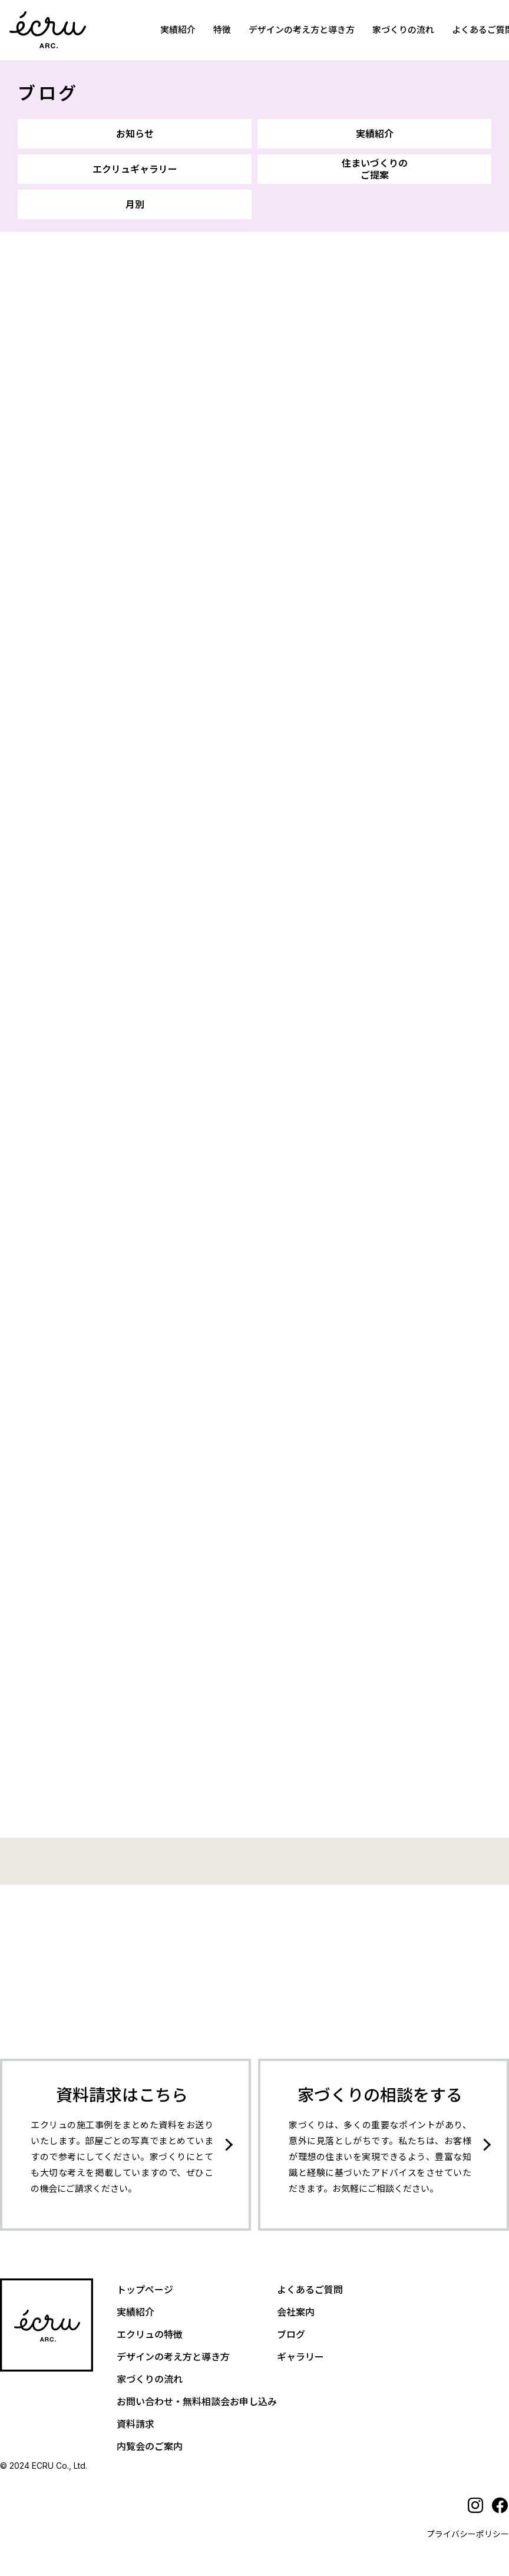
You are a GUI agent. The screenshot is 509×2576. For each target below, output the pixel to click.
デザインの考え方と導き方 (302, 29)
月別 (134, 204)
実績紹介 (178, 29)
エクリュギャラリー (134, 169)
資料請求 (135, 2417)
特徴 (222, 29)
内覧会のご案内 (150, 2440)
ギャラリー (300, 2350)
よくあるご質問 (310, 2283)
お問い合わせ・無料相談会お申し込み (197, 2395)
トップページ (145, 2283)
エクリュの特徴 (150, 2328)
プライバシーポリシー (468, 2527)
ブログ (48, 93)
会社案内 (296, 2305)
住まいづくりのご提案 (375, 169)
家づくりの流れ (403, 29)
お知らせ (135, 134)
